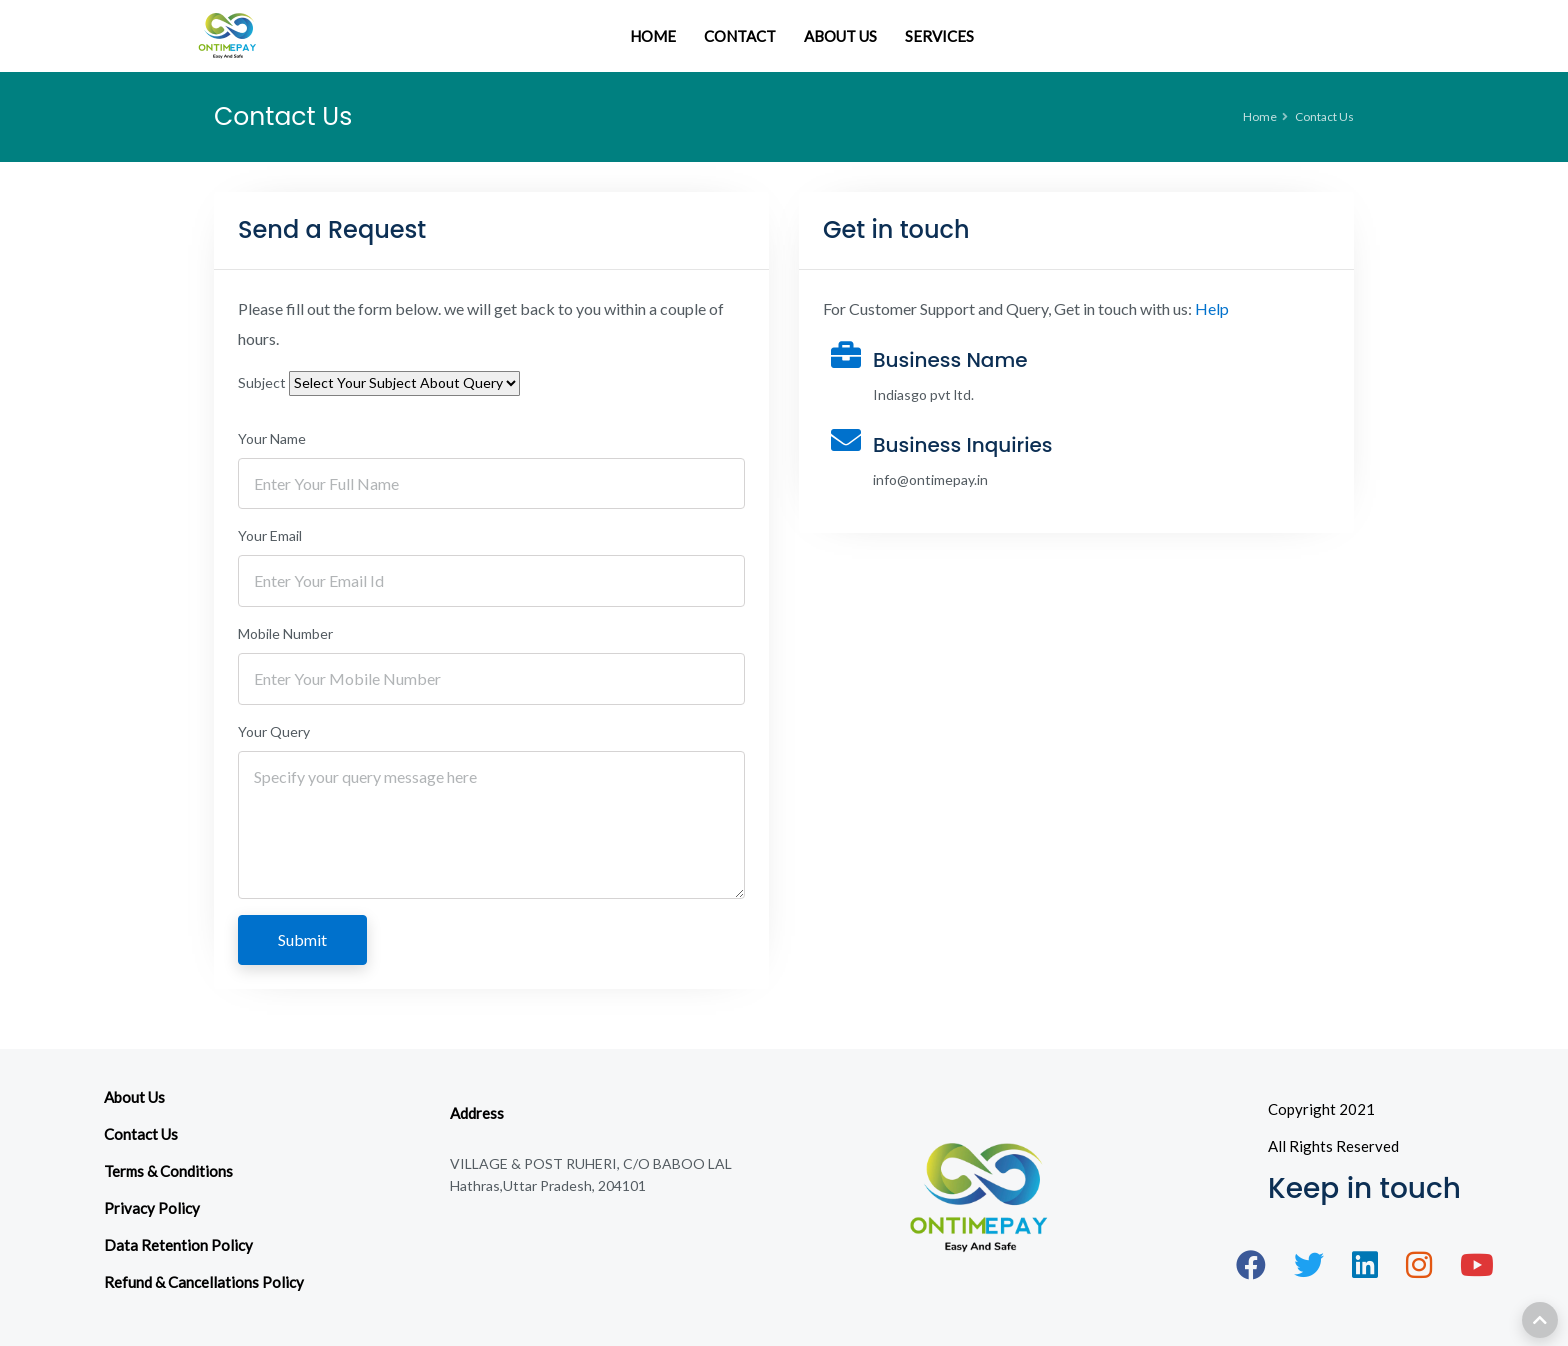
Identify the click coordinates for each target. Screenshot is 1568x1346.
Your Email (270, 535)
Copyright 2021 (1321, 1109)
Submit (303, 939)
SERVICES (939, 36)
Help (1212, 308)
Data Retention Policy (178, 1245)
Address (477, 1113)
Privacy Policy (152, 1208)
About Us (134, 1097)
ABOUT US (840, 36)
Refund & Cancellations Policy (204, 1282)
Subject (262, 382)
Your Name (272, 438)
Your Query (274, 731)
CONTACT (740, 36)
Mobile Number (285, 633)
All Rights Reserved (1333, 1146)
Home (1260, 116)
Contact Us (141, 1134)
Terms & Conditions (168, 1171)
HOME (653, 36)
